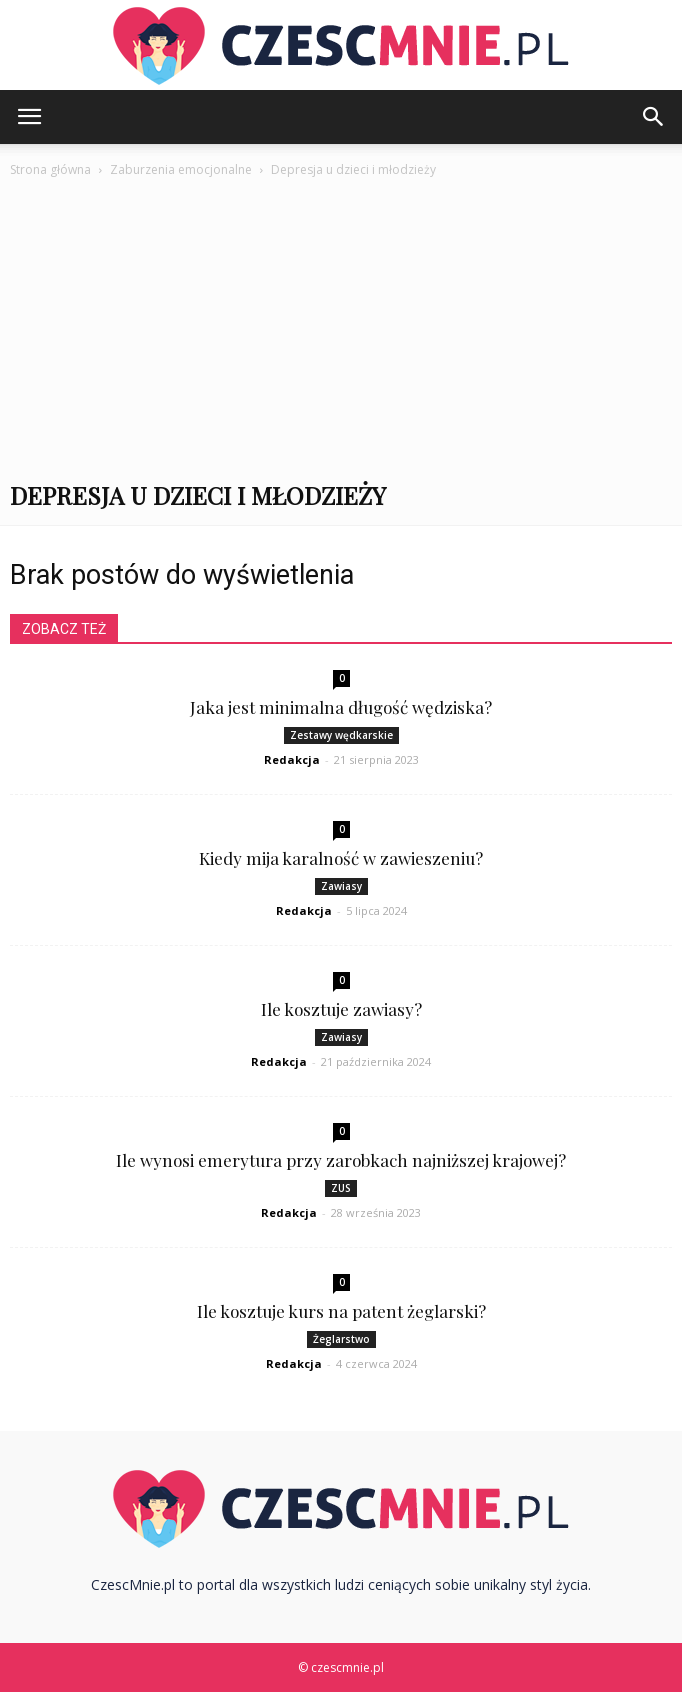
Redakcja (292, 759)
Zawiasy (341, 886)
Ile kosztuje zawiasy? (341, 1009)
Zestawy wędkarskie (341, 735)
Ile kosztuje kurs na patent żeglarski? (341, 1311)
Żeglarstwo (341, 1339)
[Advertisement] (341, 331)
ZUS (341, 1188)
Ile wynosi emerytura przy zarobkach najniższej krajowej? (341, 1160)
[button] (654, 117)
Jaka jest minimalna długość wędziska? (341, 707)
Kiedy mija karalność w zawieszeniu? (341, 858)
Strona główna (50, 169)
